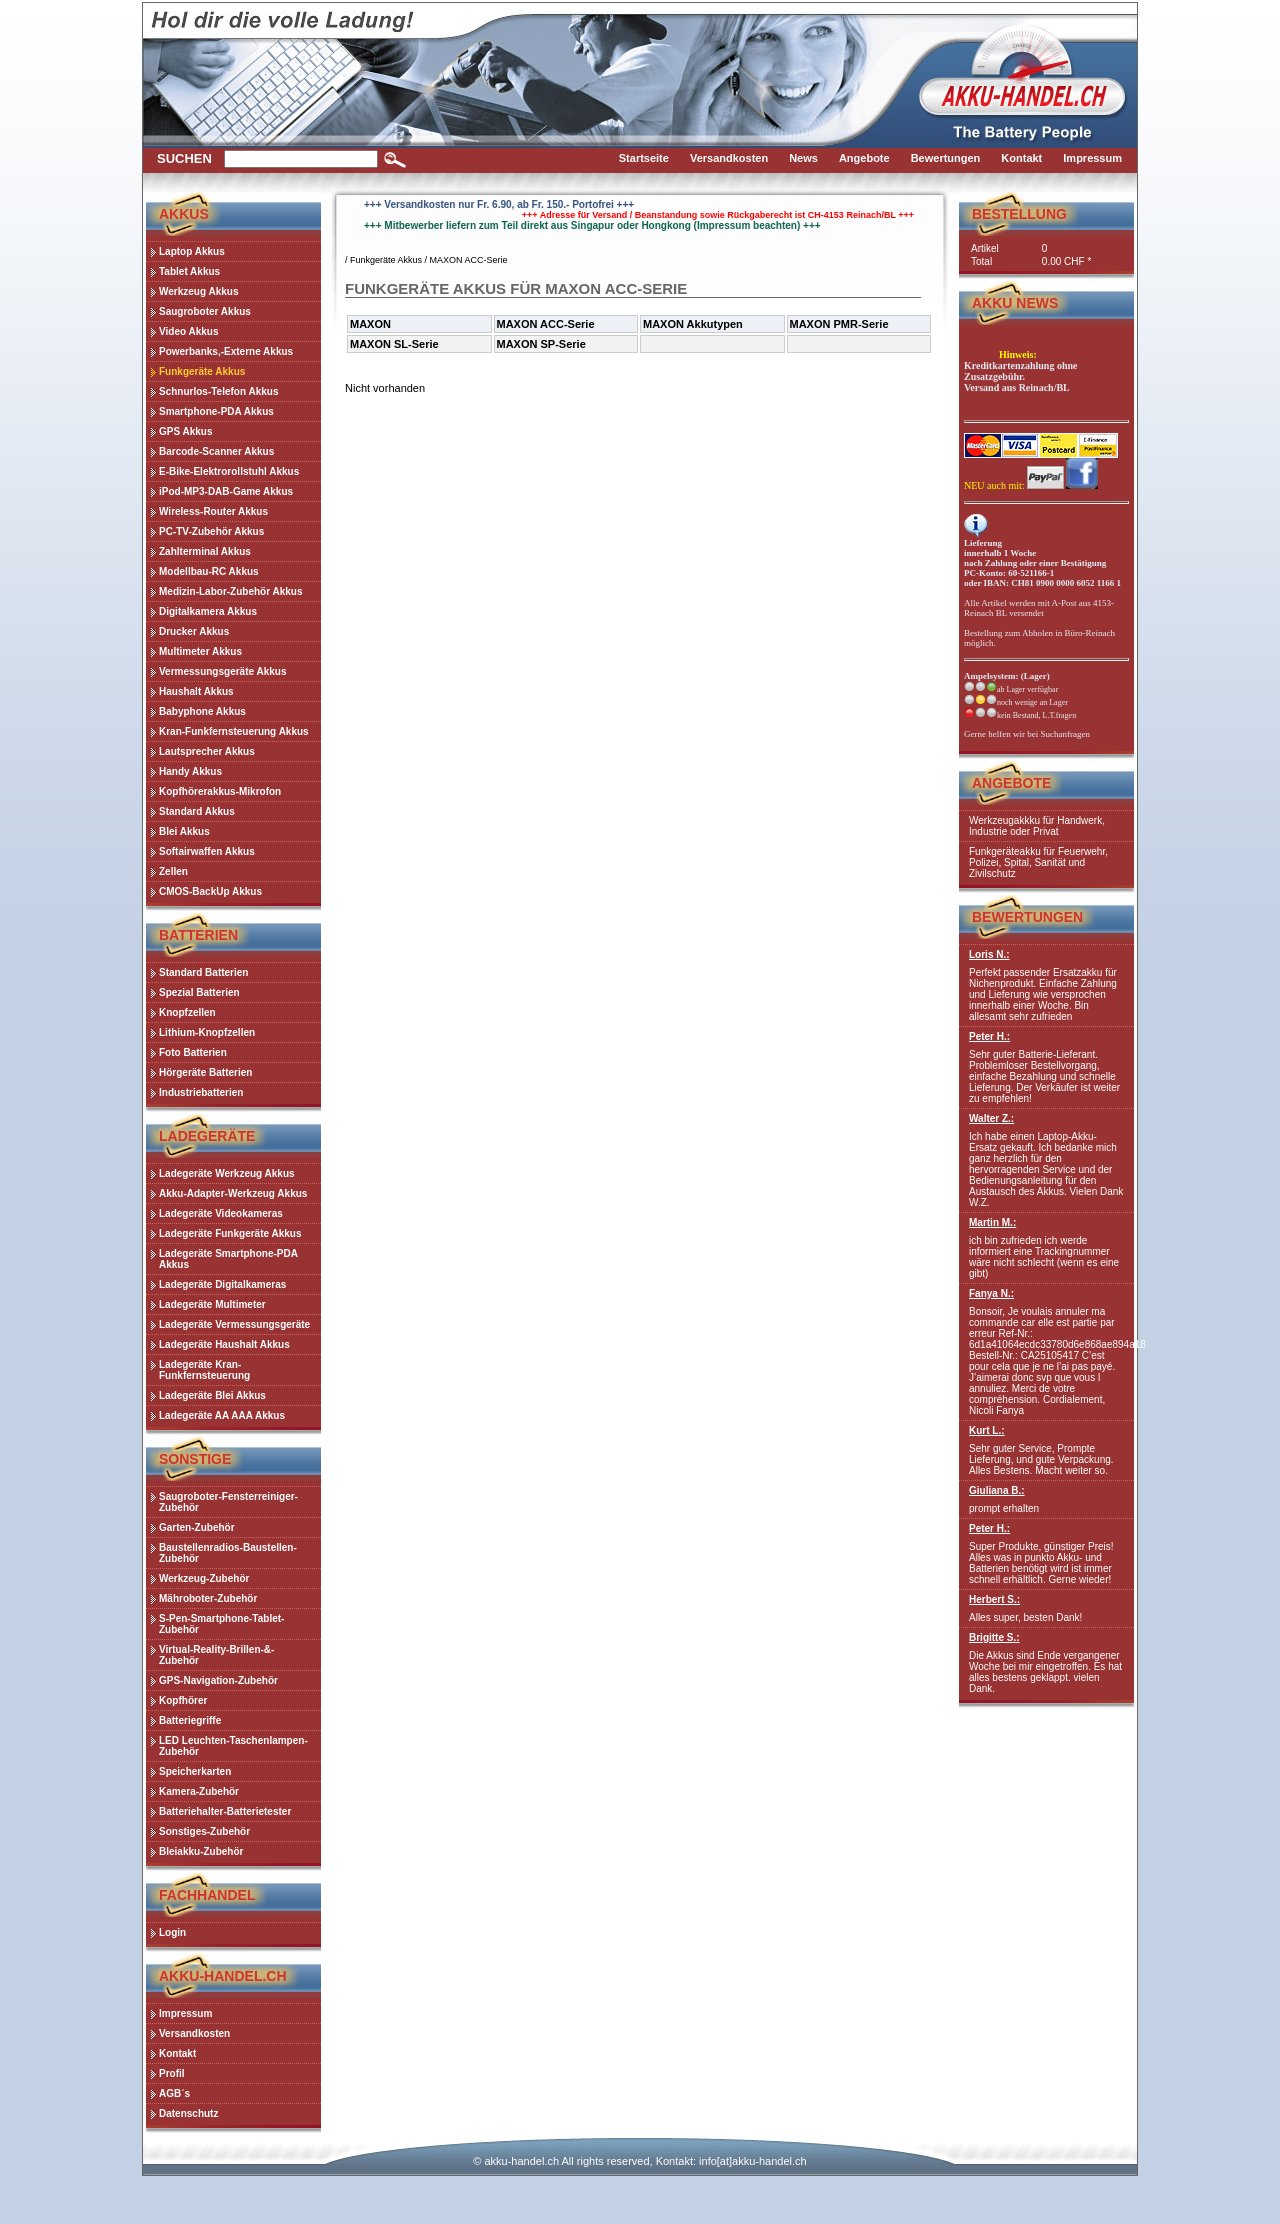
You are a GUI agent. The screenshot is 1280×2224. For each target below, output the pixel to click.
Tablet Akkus (189, 271)
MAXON (370, 324)
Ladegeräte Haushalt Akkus (224, 1344)
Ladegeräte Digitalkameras (222, 1284)
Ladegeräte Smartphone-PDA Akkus (228, 1259)
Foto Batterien (193, 1052)
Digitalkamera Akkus (208, 611)
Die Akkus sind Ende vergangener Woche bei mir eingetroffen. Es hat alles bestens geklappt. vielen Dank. (1046, 1663)
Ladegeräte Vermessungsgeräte (234, 1324)
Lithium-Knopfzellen (207, 1032)
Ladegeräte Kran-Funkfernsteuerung (204, 1370)
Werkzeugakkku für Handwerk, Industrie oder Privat (1037, 826)
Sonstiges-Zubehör (204, 1831)
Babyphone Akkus (202, 711)
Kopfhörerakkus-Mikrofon (220, 791)
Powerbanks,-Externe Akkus (226, 351)
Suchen (184, 158)
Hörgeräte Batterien (205, 1072)
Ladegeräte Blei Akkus (212, 1395)
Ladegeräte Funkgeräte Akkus (230, 1233)
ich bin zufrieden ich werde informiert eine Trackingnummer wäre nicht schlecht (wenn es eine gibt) (1046, 1248)
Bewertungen (1027, 917)
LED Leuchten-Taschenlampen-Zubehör (233, 1746)
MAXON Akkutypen (693, 324)
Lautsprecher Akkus (207, 751)
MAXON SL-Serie (394, 344)
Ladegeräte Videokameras (221, 1213)
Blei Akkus (184, 831)
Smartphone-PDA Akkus (216, 411)
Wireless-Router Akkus (213, 511)
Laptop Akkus (192, 251)
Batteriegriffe (190, 1720)
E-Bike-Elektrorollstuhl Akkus (229, 471)
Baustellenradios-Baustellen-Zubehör (228, 1553)
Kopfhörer (183, 1700)
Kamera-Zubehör (199, 1791)
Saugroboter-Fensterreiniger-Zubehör (228, 1502)
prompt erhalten (1046, 1499)
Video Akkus (188, 331)
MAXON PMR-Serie (839, 324)
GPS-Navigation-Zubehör (218, 1680)
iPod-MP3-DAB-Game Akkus (226, 491)
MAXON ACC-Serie (469, 260)
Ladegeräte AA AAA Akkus (222, 1415)
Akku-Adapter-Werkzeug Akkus (233, 1193)
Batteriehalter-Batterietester (225, 1811)
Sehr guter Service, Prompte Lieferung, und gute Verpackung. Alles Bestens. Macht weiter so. (1046, 1450)
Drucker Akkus (194, 631)
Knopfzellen (187, 1012)
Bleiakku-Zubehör (201, 1851)
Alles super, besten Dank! (1046, 1608)
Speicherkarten (195, 1771)
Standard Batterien (203, 972)
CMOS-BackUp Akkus (210, 891)
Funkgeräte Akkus (202, 371)
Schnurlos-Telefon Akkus (218, 391)
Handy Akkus (190, 771)
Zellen (173, 871)
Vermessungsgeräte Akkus (222, 671)
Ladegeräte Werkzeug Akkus (227, 1173)
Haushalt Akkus (196, 691)
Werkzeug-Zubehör (204, 1578)
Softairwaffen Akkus (207, 851)
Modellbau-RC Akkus (209, 571)
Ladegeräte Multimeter (212, 1304)
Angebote (1011, 783)
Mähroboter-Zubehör (208, 1598)
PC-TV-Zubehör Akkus (211, 531)
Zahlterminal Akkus (205, 551)
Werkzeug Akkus (198, 291)
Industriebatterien (201, 1092)
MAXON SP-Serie (541, 344)
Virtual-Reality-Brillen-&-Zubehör (216, 1655)
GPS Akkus (186, 431)
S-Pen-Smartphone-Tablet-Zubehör (221, 1624)
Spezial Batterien (199, 992)
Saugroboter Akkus (205, 311)
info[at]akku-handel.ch (753, 2161)
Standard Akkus (197, 811)
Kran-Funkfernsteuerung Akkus (234, 731)
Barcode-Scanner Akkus (216, 451)
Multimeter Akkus (200, 651)
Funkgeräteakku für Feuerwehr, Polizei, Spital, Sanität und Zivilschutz (1038, 862)
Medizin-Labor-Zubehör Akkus (231, 591)
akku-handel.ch (521, 2161)
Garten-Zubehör (197, 1527)
